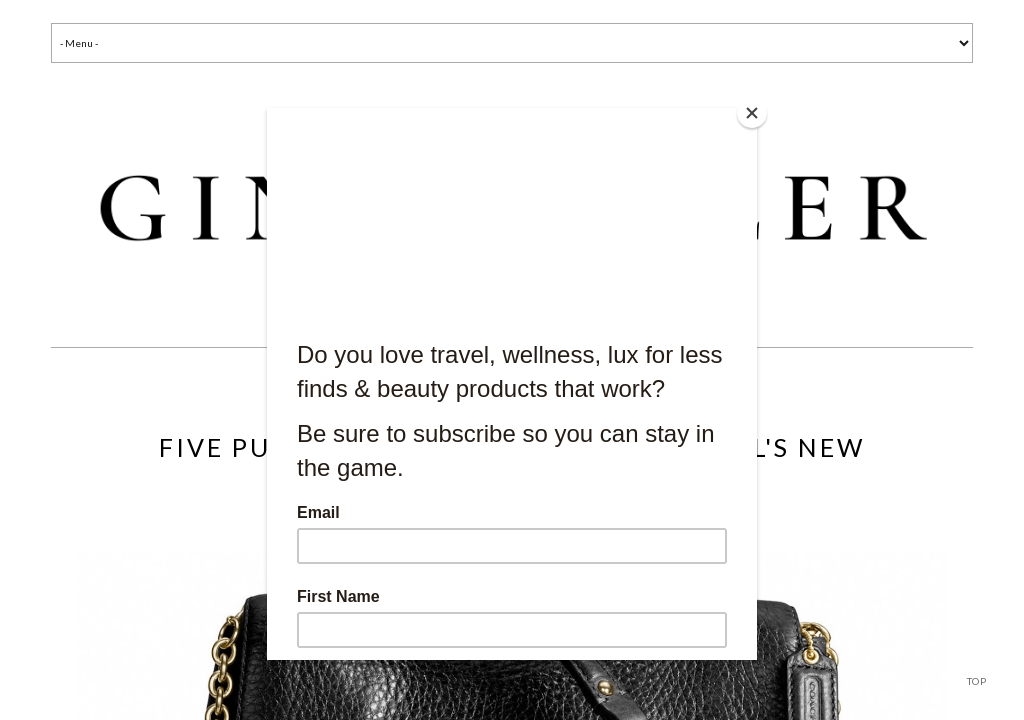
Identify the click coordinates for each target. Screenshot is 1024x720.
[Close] (752, 113)
